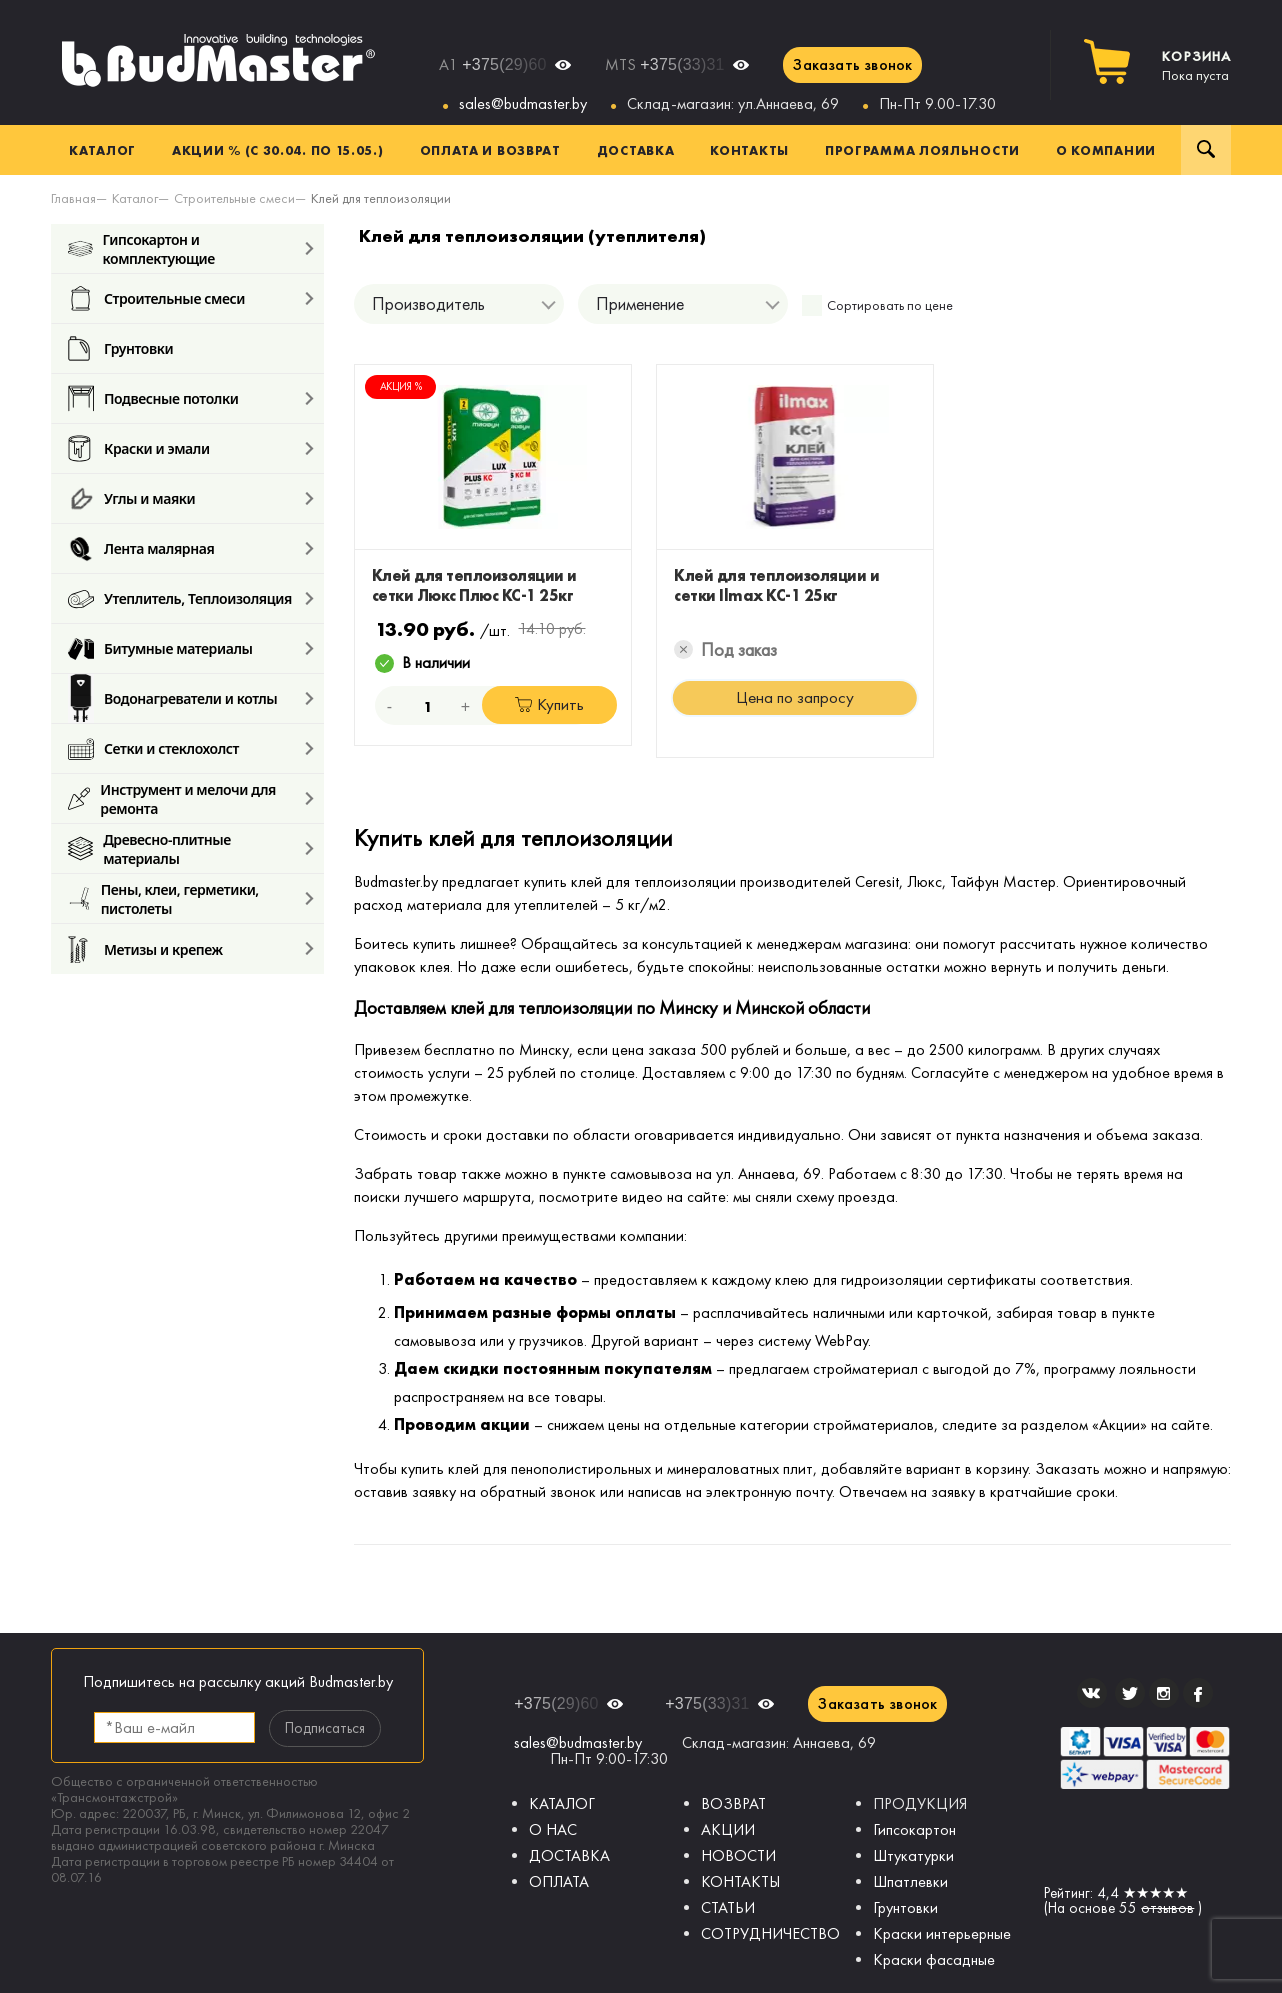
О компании (1106, 150)
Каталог (102, 150)
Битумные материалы (160, 648)
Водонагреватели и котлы (172, 698)
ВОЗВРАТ (733, 1803)
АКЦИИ (728, 1829)
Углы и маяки (131, 498)
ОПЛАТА (559, 1881)
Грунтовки (120, 348)
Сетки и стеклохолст (153, 748)
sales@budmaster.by (523, 103)
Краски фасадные (934, 1959)
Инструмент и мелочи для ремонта (172, 798)
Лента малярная (141, 548)
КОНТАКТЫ (740, 1881)
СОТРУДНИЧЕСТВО (770, 1933)
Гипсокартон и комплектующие (141, 248)
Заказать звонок (852, 64)
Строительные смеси (156, 298)
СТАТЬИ (728, 1907)
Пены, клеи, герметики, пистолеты (163, 898)
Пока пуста (1196, 66)
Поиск (1206, 150)
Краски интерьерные (942, 1933)
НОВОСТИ (738, 1855)
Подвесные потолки (153, 398)
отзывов (1167, 1908)
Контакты (749, 150)
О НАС (553, 1829)
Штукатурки (913, 1855)
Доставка (636, 150)
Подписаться (325, 1728)
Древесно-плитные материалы (149, 848)
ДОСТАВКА (569, 1855)
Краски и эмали (139, 448)
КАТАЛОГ (562, 1803)
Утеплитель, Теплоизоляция (180, 598)
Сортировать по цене (890, 305)
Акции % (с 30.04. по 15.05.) (278, 150)
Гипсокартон (914, 1829)
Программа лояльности (922, 150)
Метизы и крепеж (145, 949)
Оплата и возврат (490, 150)
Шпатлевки (910, 1881)
